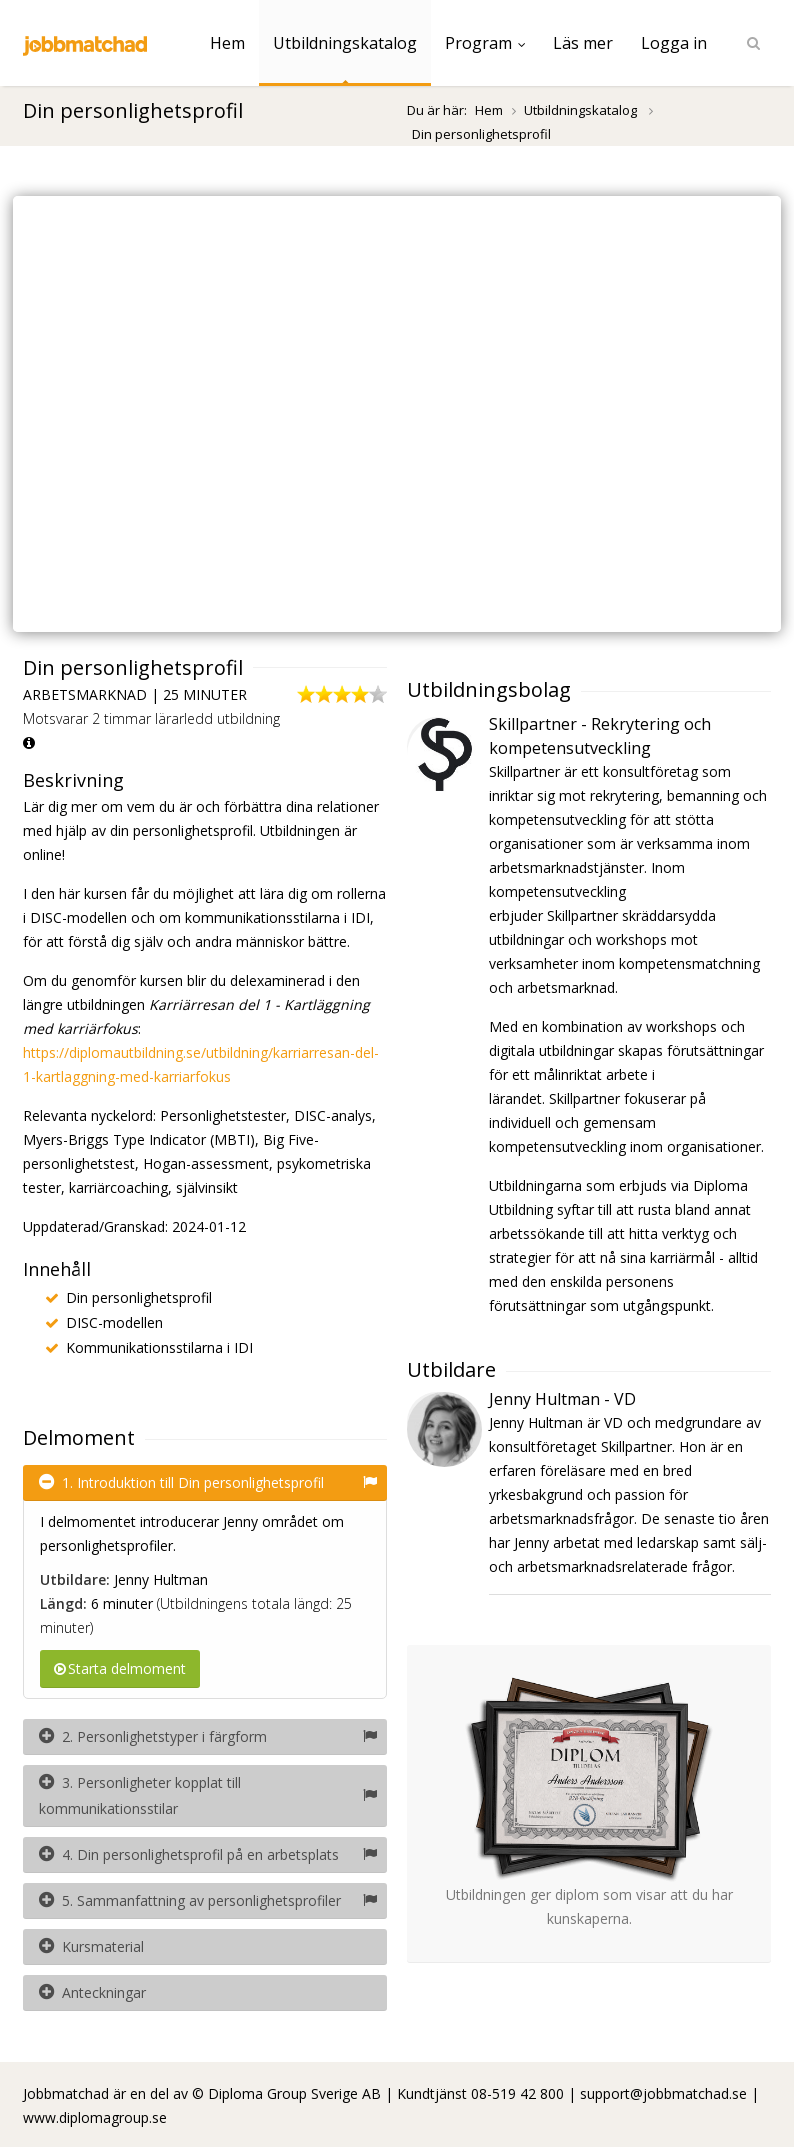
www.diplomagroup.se (95, 2117)
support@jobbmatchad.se (663, 2093)
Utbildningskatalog (345, 43)
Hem (227, 43)
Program (485, 43)
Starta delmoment (120, 1668)
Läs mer (583, 43)
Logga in (674, 43)
